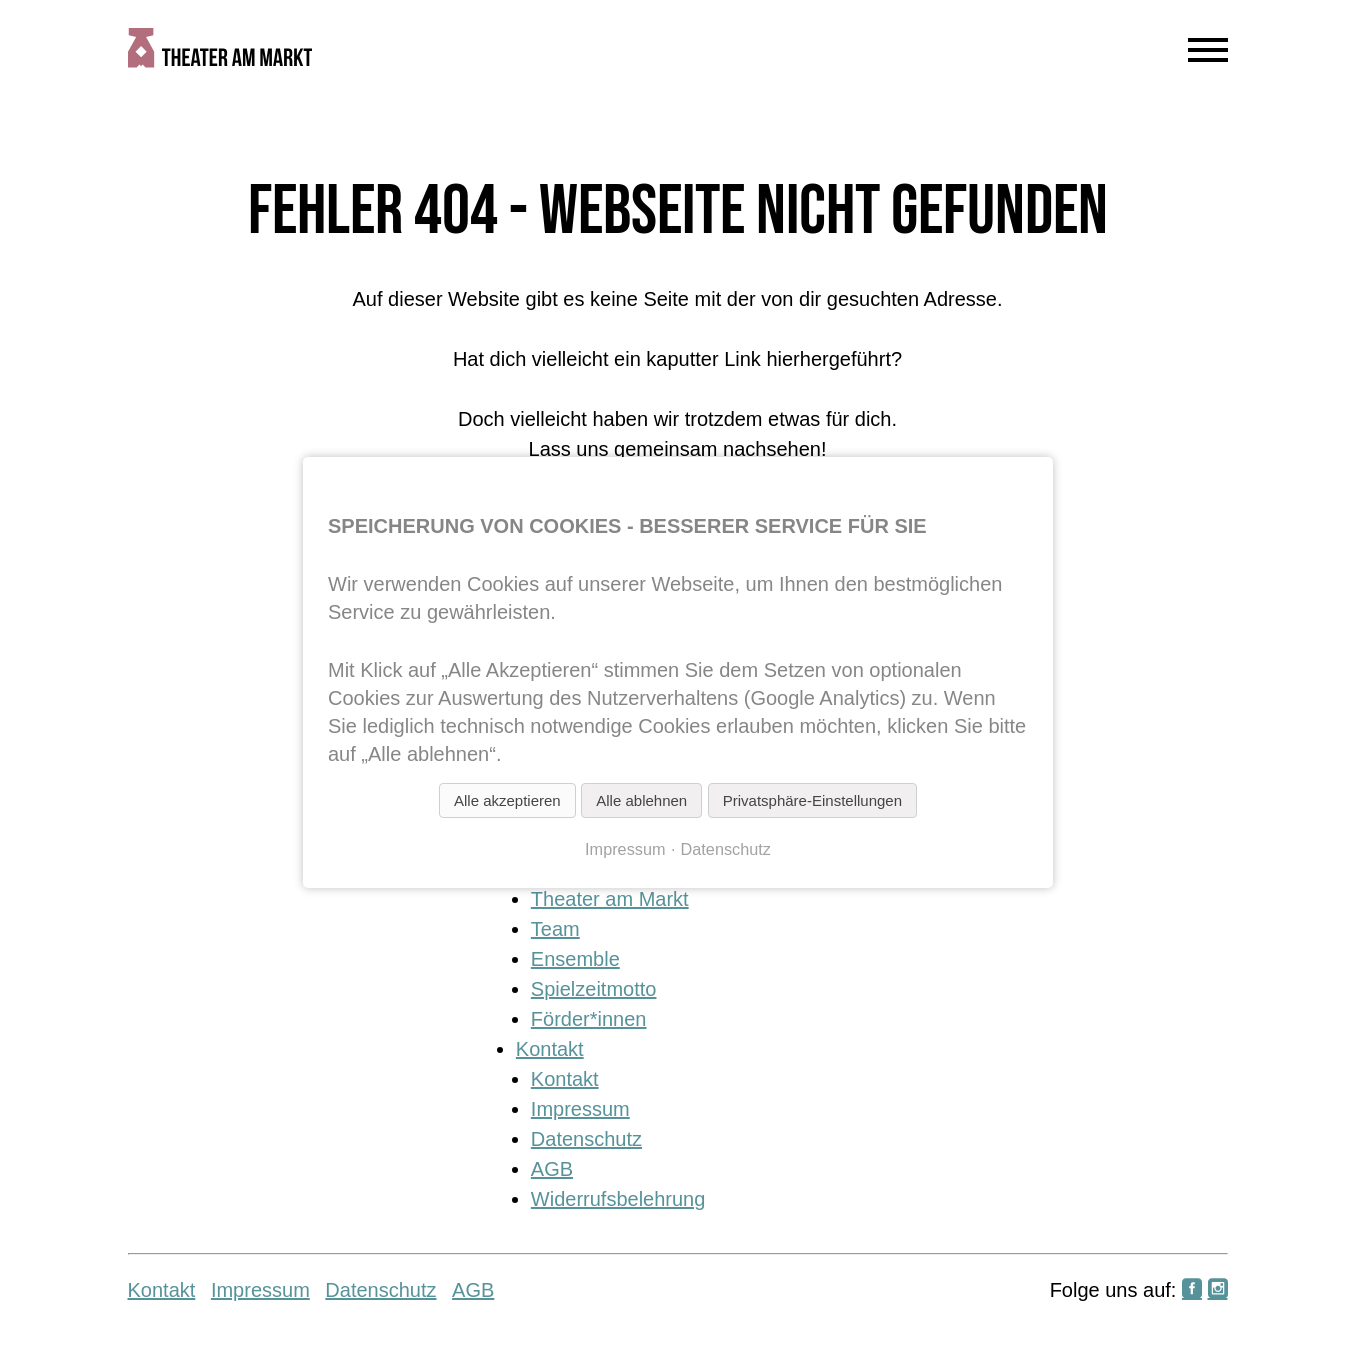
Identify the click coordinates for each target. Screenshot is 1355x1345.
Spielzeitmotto (594, 989)
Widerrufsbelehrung (618, 1199)
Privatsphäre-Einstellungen (811, 800)
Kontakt (550, 1049)
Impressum (580, 1109)
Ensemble (575, 959)
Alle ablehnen (641, 800)
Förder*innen (589, 1019)
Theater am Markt (610, 899)
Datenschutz (586, 1139)
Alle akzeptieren (506, 800)
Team (555, 929)
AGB (552, 1169)
